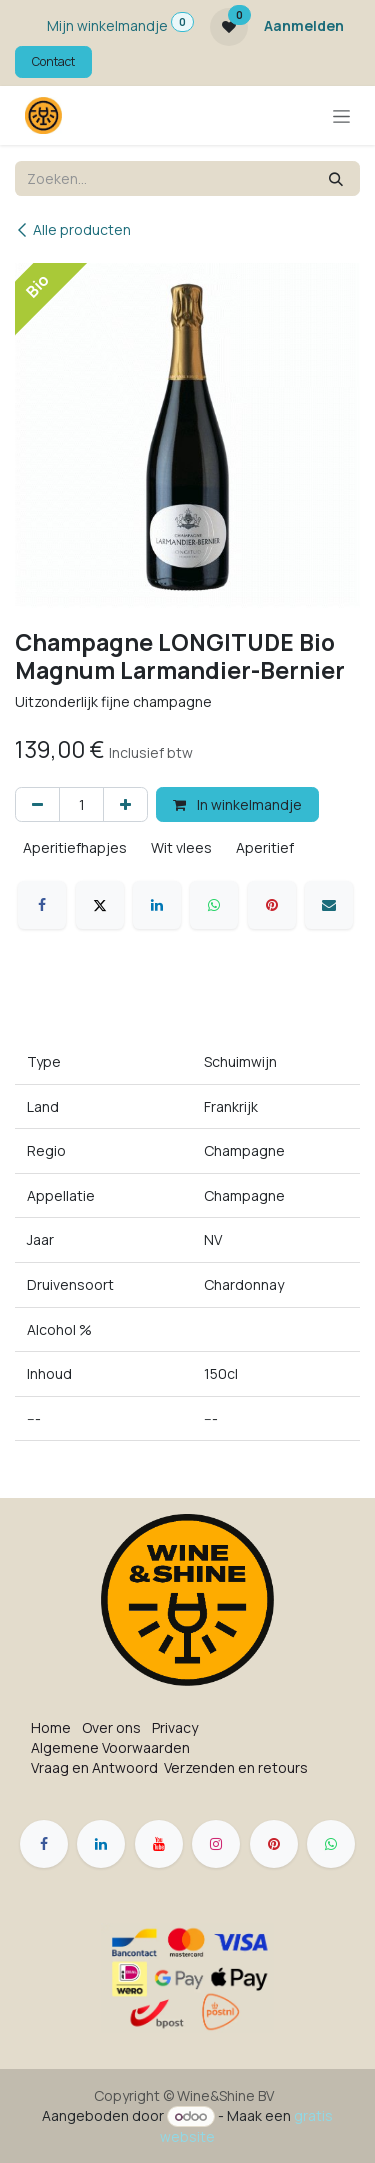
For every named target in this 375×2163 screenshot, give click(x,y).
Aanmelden (304, 25)
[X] (100, 905)
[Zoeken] (336, 178)
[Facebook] (42, 905)
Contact (53, 61)
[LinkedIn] (157, 905)
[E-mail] (329, 905)
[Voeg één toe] (125, 804)
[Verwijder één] (37, 804)
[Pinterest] (272, 905)
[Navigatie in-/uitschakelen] (341, 115)
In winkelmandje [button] (237, 804)
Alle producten (73, 229)
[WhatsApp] (214, 905)
